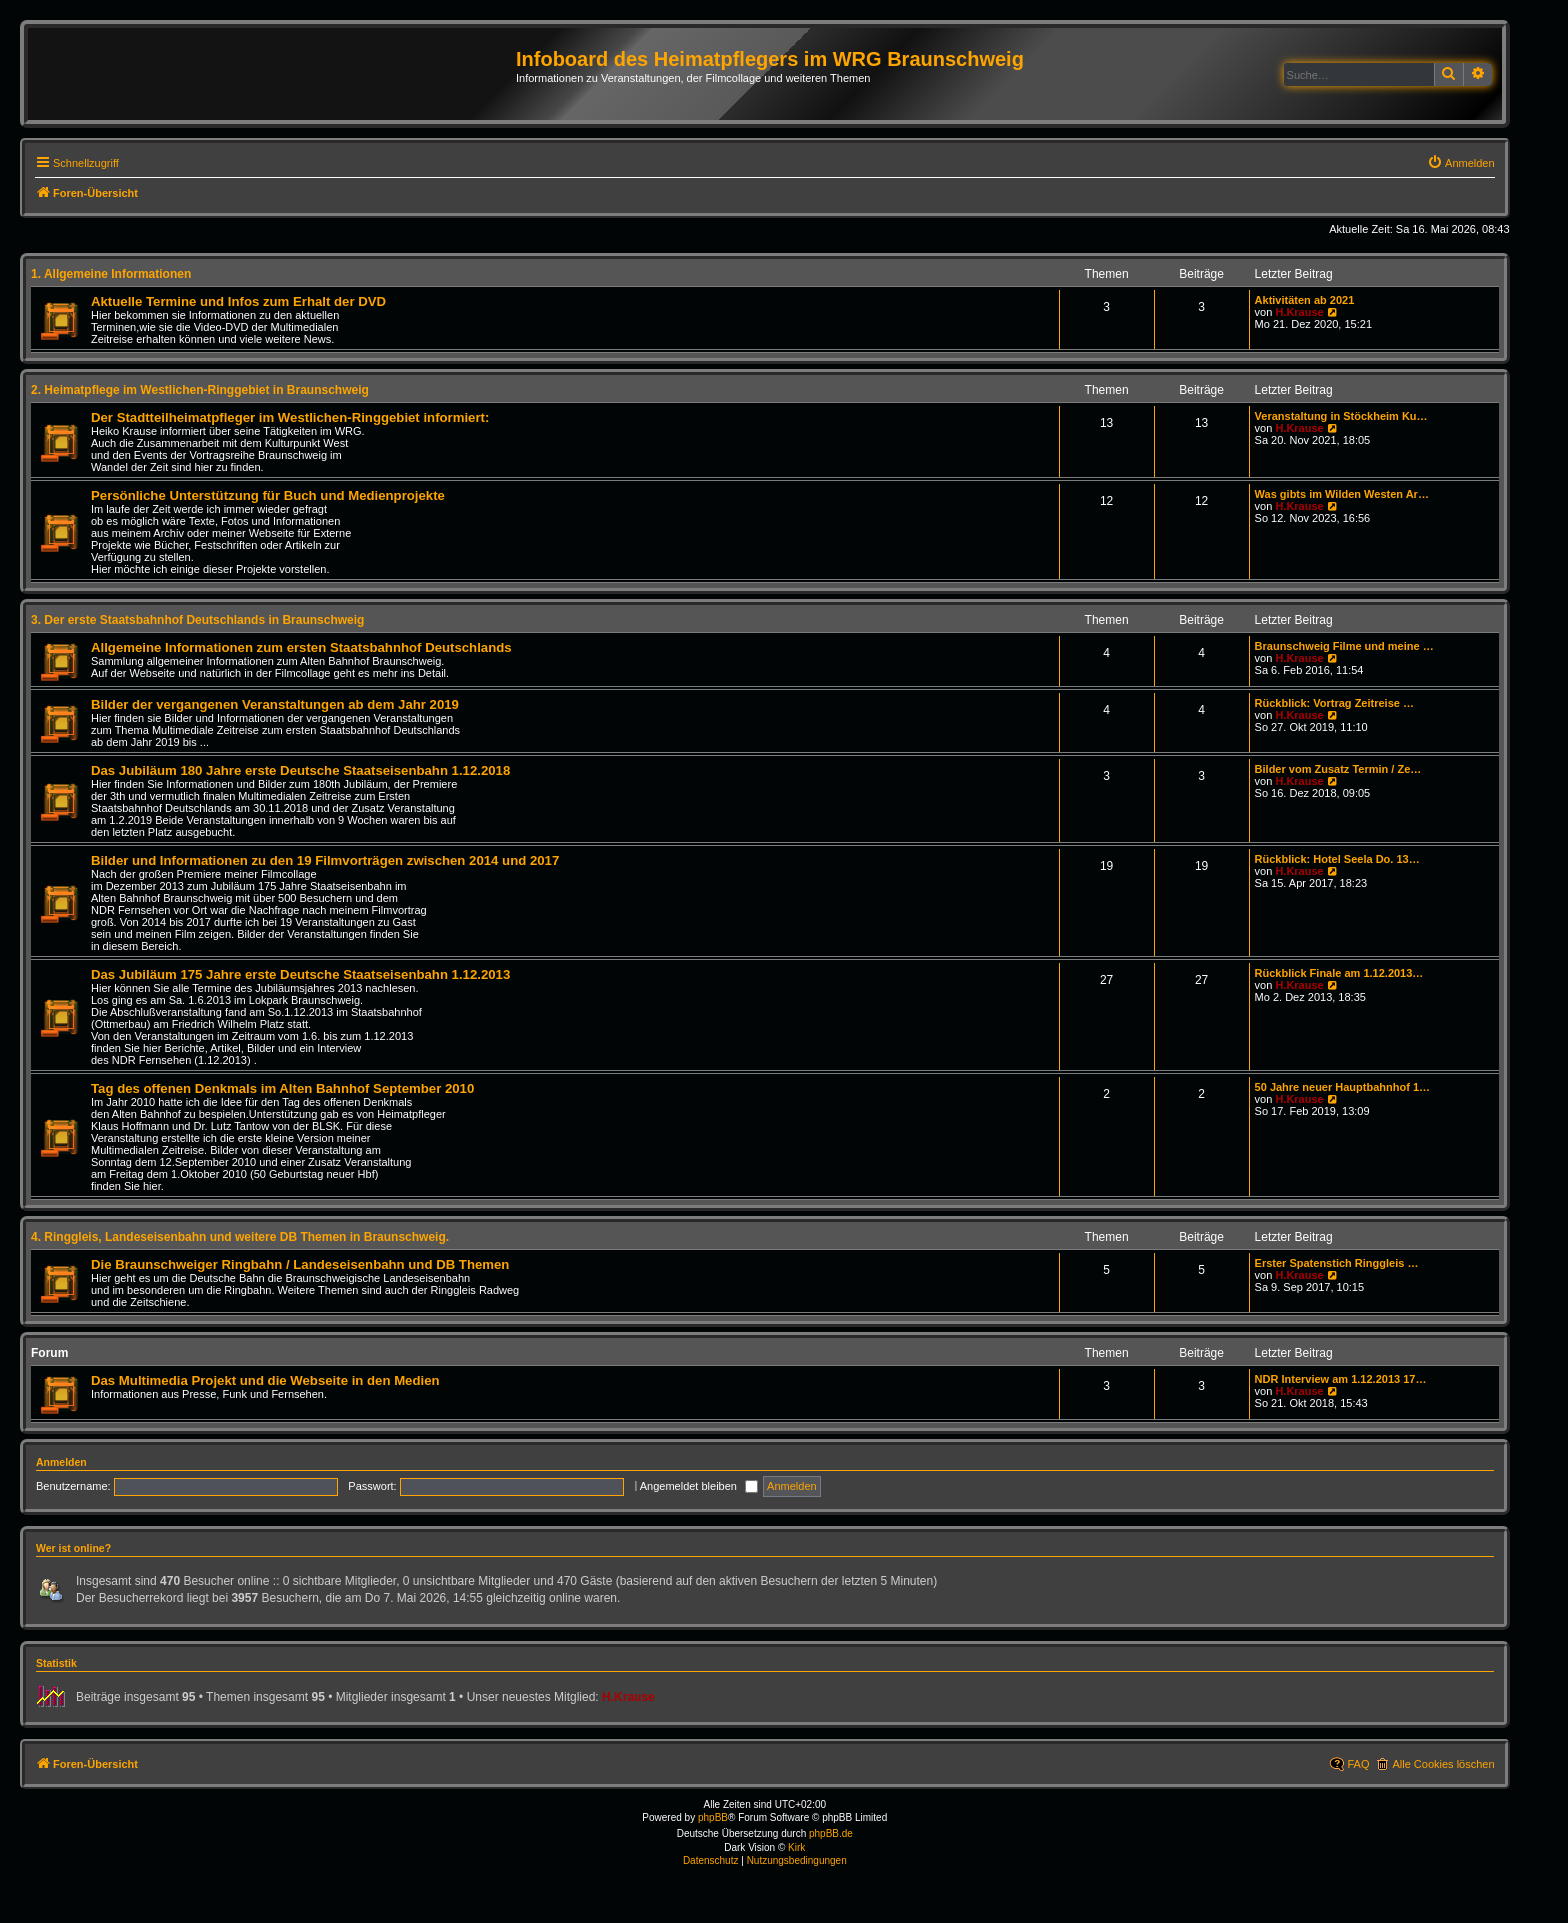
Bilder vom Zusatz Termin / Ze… (1338, 769)
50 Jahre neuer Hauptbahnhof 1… (1342, 1087)
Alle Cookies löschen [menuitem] (1443, 1764)
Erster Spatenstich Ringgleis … (1337, 1263)
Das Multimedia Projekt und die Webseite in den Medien (265, 1380)
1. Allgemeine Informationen (111, 274)
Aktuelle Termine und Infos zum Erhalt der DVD (238, 301)
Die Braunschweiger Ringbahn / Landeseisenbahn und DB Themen (300, 1264)
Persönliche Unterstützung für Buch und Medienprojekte (268, 495)
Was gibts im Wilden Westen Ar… (1342, 494)
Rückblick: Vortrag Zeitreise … (1334, 703)
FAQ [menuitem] (1358, 1764)
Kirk (796, 1847)
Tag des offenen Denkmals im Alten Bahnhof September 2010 (282, 1088)
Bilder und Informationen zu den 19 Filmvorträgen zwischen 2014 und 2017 (325, 860)
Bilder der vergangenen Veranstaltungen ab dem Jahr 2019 (275, 704)
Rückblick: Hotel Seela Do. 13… (1337, 859)
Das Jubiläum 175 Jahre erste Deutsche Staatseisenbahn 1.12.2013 (300, 974)
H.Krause (1299, 312)
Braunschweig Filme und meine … (1344, 646)
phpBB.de (831, 1833)
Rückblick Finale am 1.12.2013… (1339, 973)
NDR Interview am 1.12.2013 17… (1341, 1379)
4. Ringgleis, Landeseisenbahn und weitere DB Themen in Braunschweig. (240, 1237)
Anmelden (61, 1462)
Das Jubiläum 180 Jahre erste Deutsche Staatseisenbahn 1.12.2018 (300, 770)
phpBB (713, 1817)
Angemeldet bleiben (699, 1486)
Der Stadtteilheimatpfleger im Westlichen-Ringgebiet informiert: (290, 417)
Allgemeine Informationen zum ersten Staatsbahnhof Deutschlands (301, 647)
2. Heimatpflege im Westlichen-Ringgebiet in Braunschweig (200, 390)
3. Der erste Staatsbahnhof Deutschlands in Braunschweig (197, 620)
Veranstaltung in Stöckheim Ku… (1341, 416)
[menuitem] (1461, 163)
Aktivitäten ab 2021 (1305, 300)
